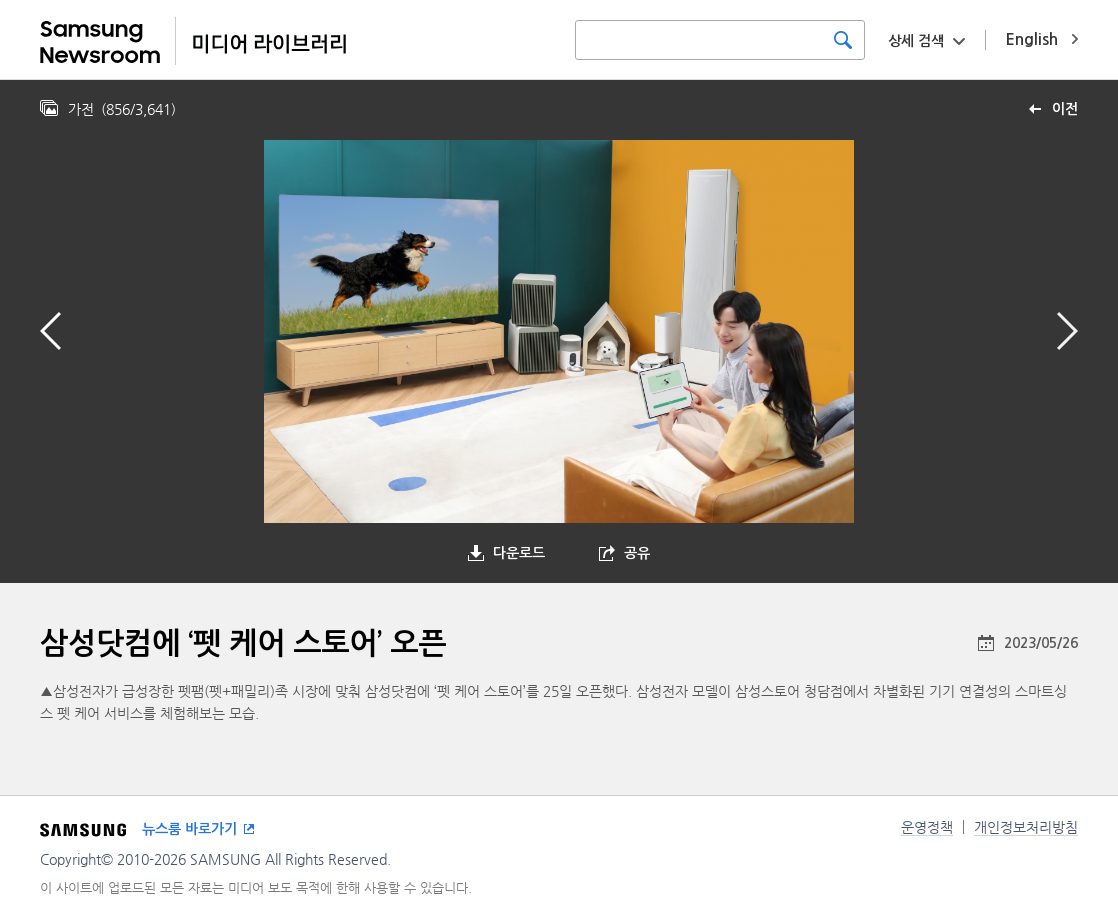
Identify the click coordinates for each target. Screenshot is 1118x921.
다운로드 (519, 553)
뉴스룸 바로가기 (189, 829)
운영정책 (927, 827)
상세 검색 (916, 41)
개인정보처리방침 (1026, 827)
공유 (637, 553)
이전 (1065, 109)
